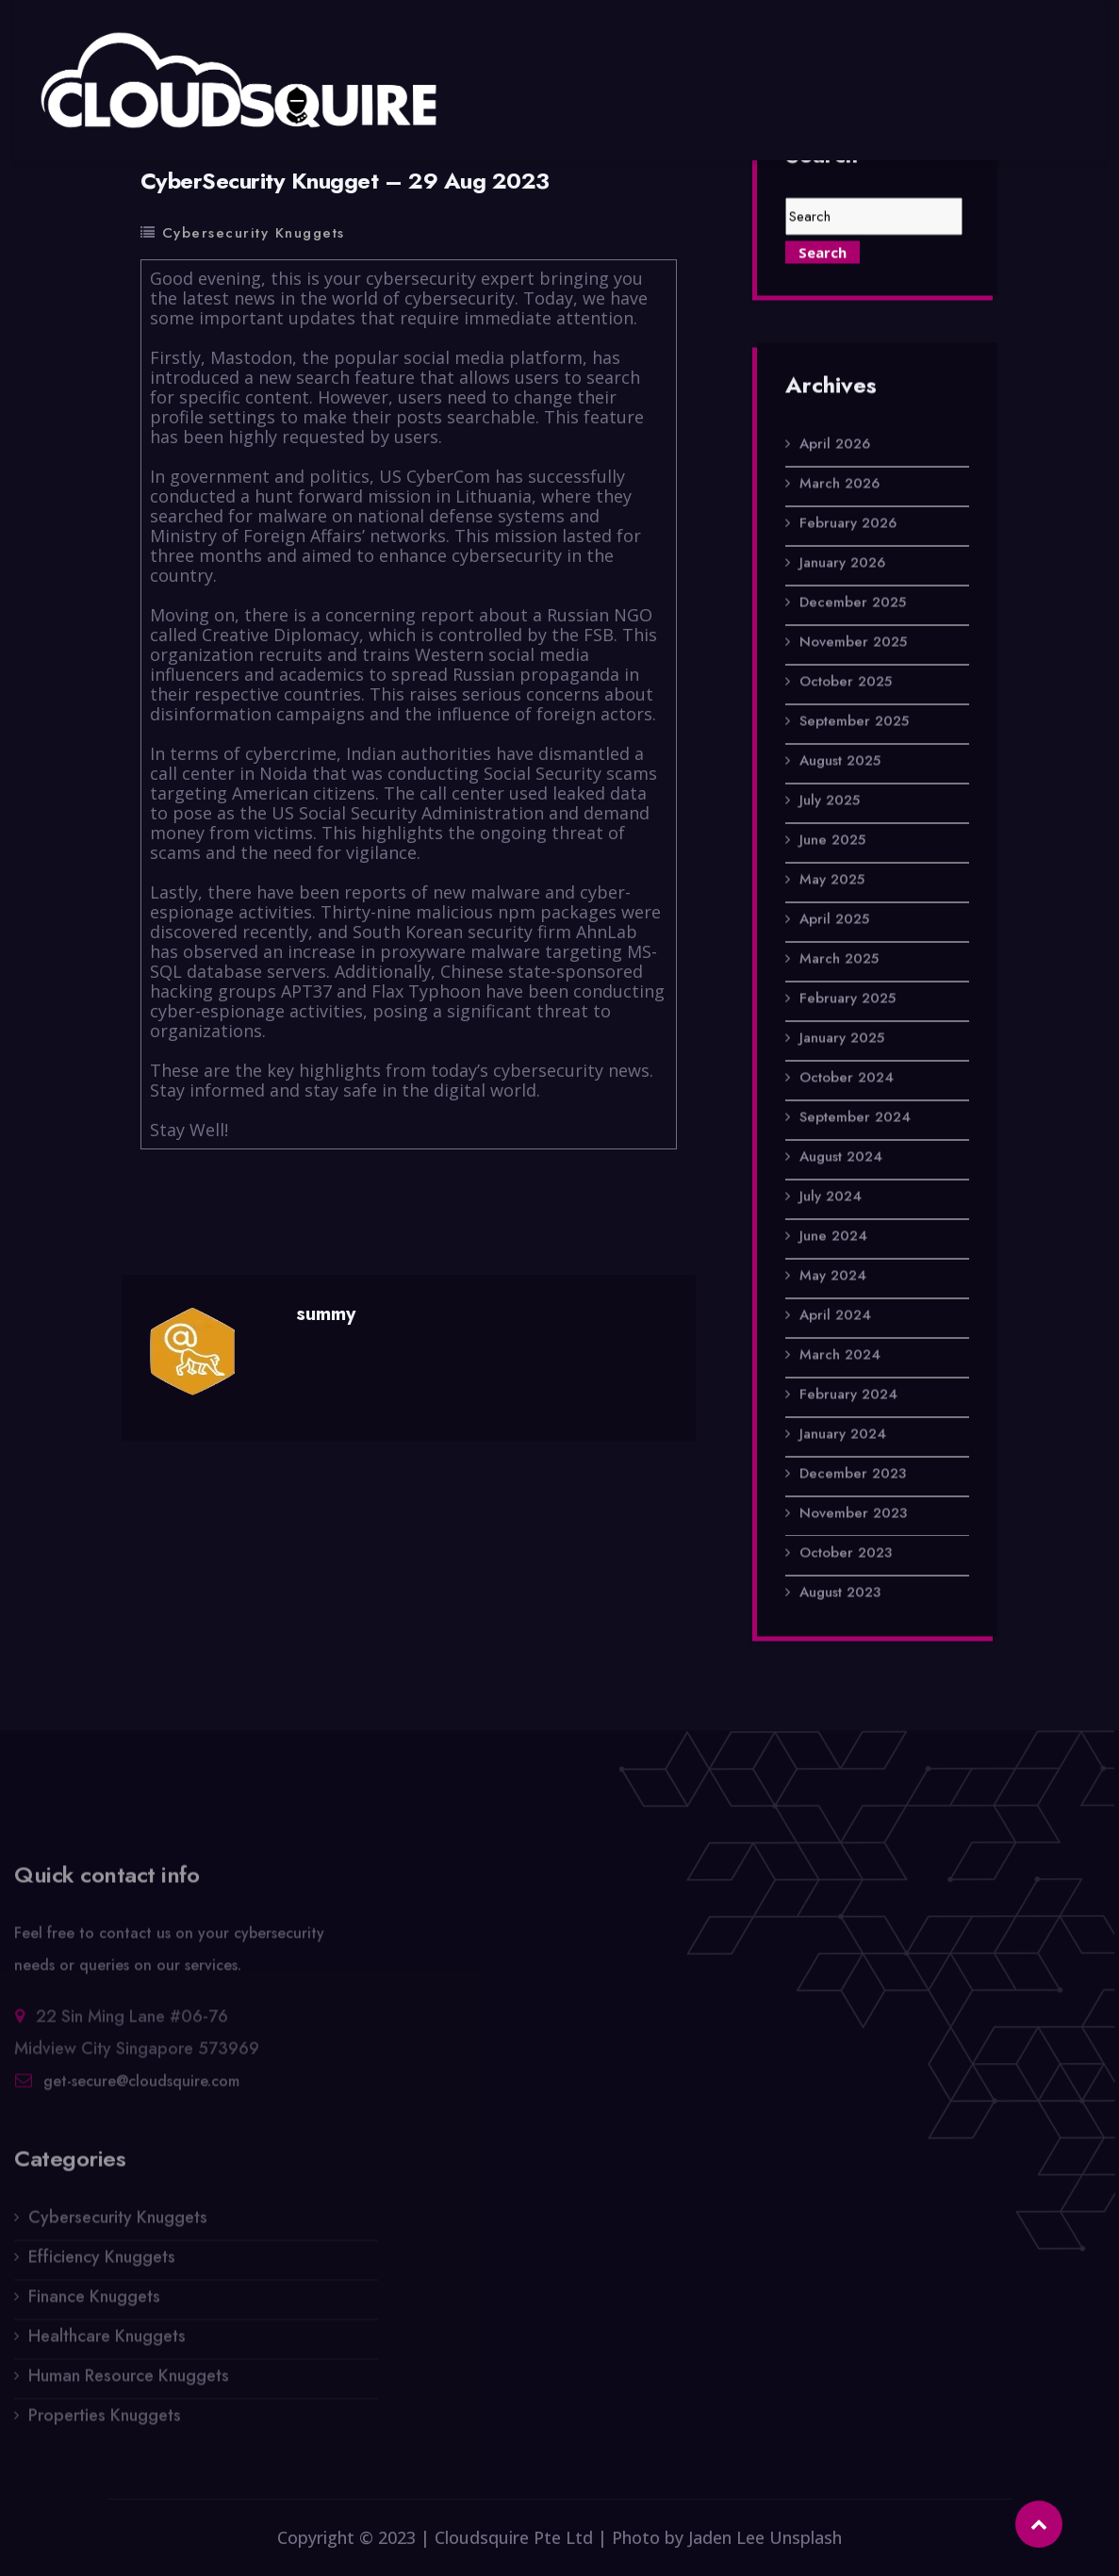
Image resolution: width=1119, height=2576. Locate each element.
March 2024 (839, 1355)
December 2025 (852, 602)
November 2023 (853, 1513)
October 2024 (846, 1077)
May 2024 (832, 1275)
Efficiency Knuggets (101, 2263)
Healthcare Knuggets (107, 2342)
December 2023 (852, 1473)
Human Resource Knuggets (128, 2382)
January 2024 (842, 1434)
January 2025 (841, 1038)
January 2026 (842, 563)
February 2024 (848, 1394)
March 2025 (839, 959)
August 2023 (839, 1592)
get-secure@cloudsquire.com (141, 2087)
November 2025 (853, 642)
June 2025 (832, 840)
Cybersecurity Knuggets (253, 233)
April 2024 (835, 1315)
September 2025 (854, 721)
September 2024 (855, 1117)
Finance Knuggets (94, 2302)
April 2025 (834, 919)
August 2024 (840, 1157)
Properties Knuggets (104, 2421)
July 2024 (830, 1196)
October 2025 (845, 681)
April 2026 (834, 444)
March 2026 (839, 483)
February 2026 (848, 523)
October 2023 (845, 1553)
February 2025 (847, 998)
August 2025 (839, 761)
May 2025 (831, 879)
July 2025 (829, 800)
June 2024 (833, 1236)
